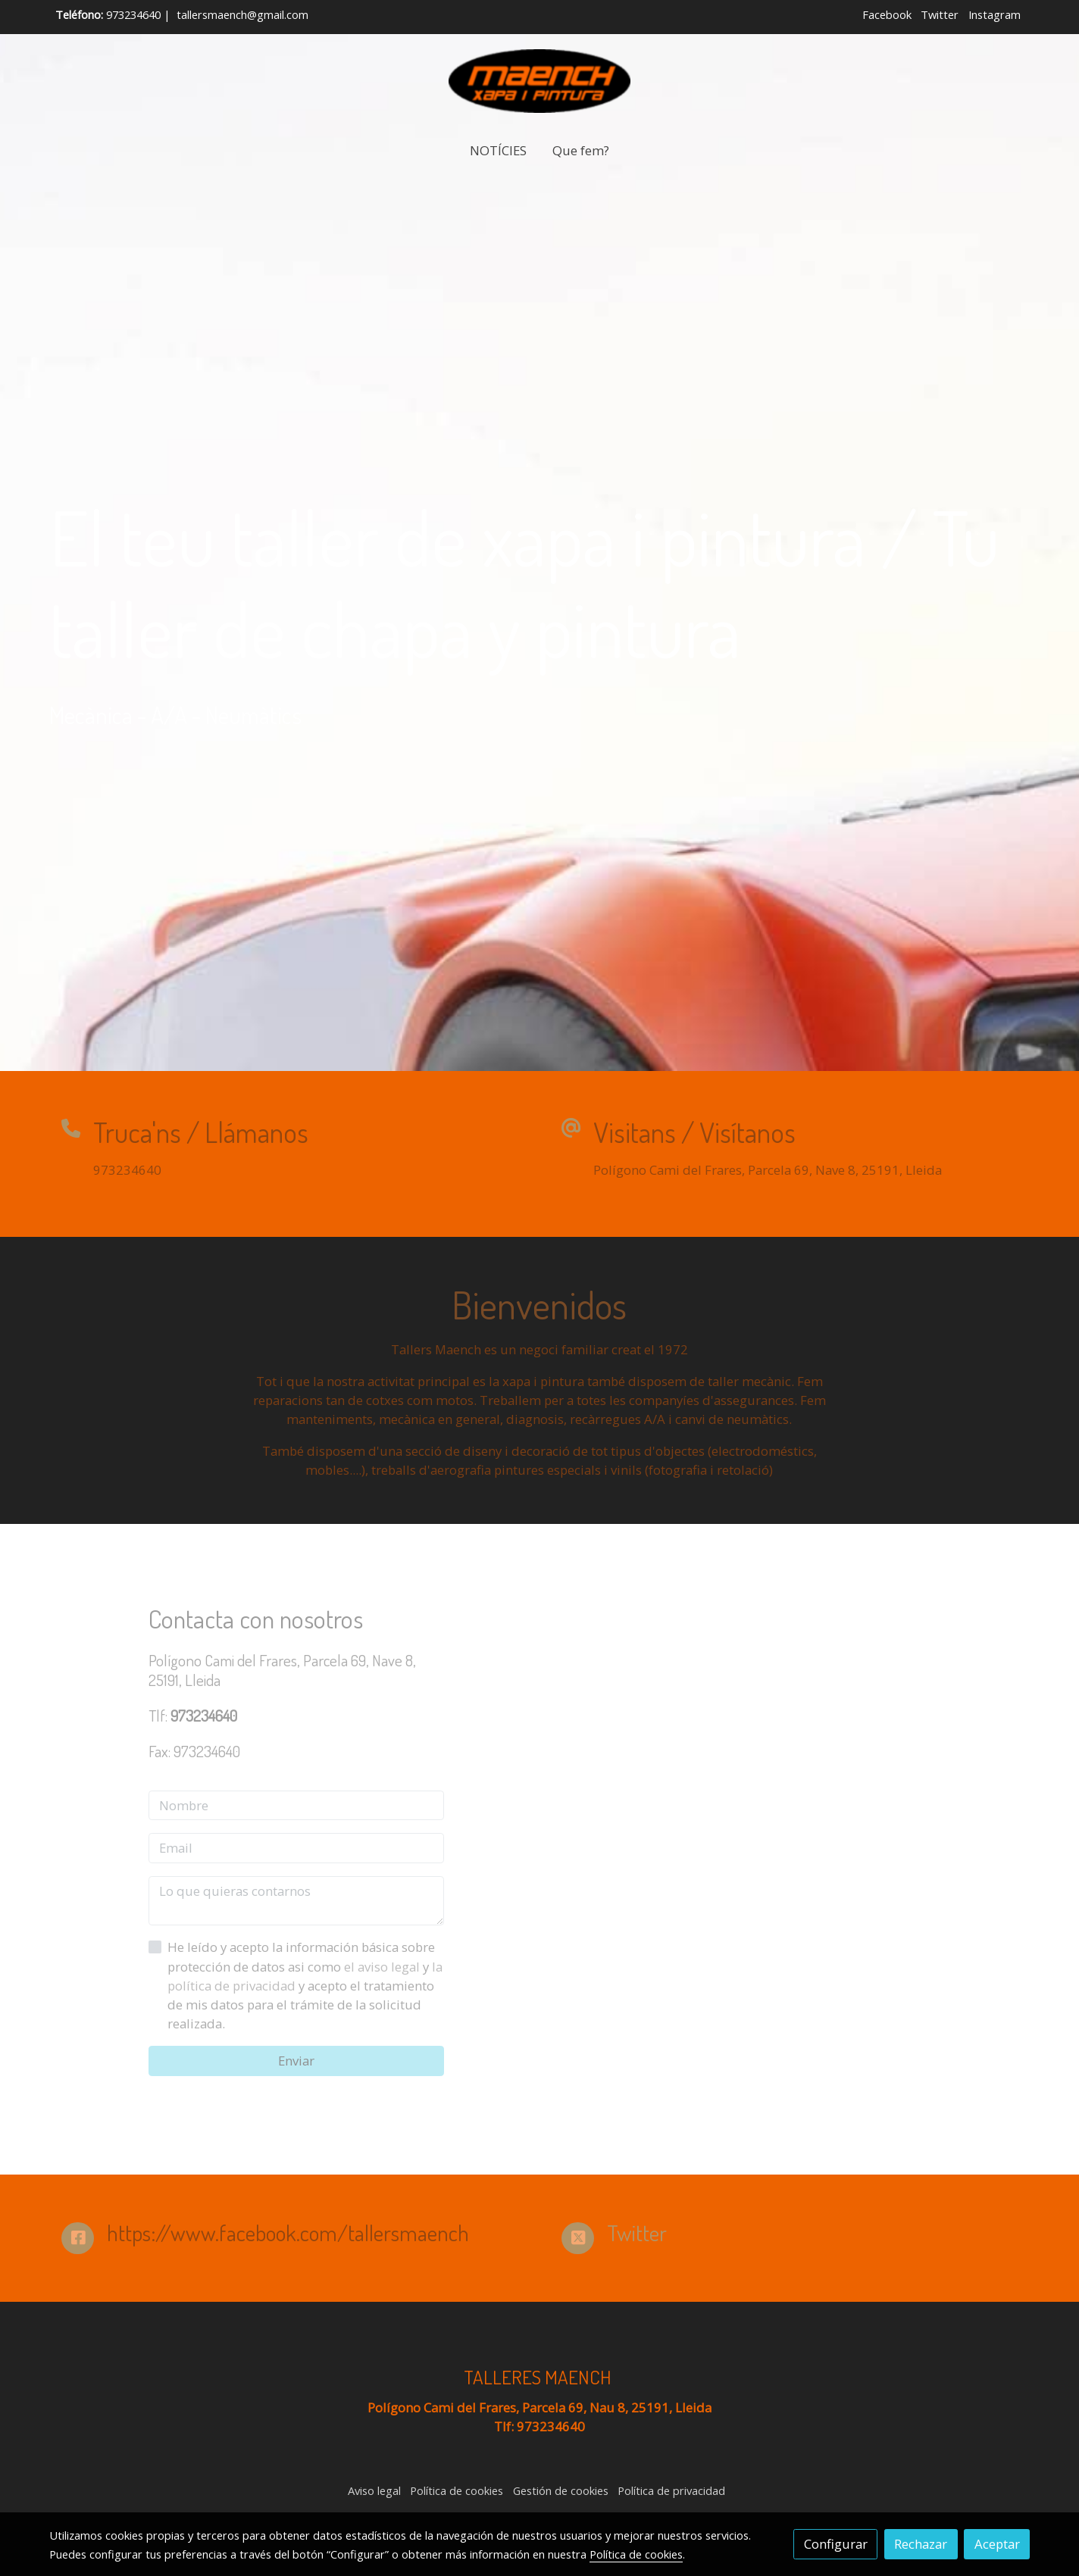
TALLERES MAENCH (539, 2377)
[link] (539, 81)
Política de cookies (456, 2490)
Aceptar (997, 2544)
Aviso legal (374, 2490)
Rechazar (920, 2544)
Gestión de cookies (560, 2490)
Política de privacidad (671, 2490)
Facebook (887, 14)
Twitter (940, 14)
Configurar (836, 2544)
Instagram (994, 14)
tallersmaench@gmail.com (242, 14)
